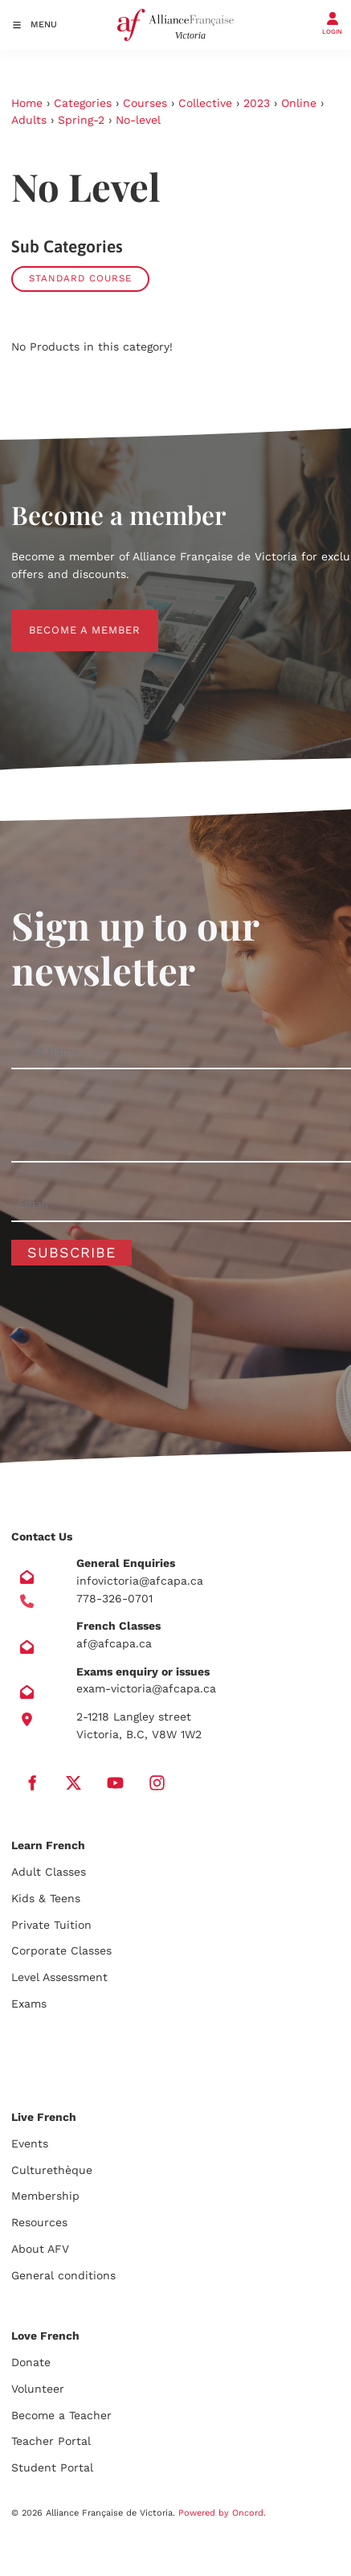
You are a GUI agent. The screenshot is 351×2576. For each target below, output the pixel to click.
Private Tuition (51, 1924)
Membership (45, 2195)
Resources (39, 2222)
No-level (138, 119)
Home (27, 102)
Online (298, 102)
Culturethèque (51, 2170)
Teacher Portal (51, 2440)
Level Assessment (59, 1977)
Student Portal (52, 2467)
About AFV (40, 2248)
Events (29, 2143)
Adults (29, 119)
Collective (205, 102)
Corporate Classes (61, 1950)
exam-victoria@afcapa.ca (146, 1688)
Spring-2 (81, 119)
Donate (31, 2362)
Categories (83, 102)
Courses (145, 102)
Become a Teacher (61, 2415)
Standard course (80, 278)
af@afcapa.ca (114, 1643)
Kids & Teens (45, 1898)
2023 (256, 102)
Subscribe (71, 1252)
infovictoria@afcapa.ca (139, 1580)
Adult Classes (48, 1871)
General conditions (63, 2275)
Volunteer (37, 2388)
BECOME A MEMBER (67, 618)
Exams (29, 2003)
